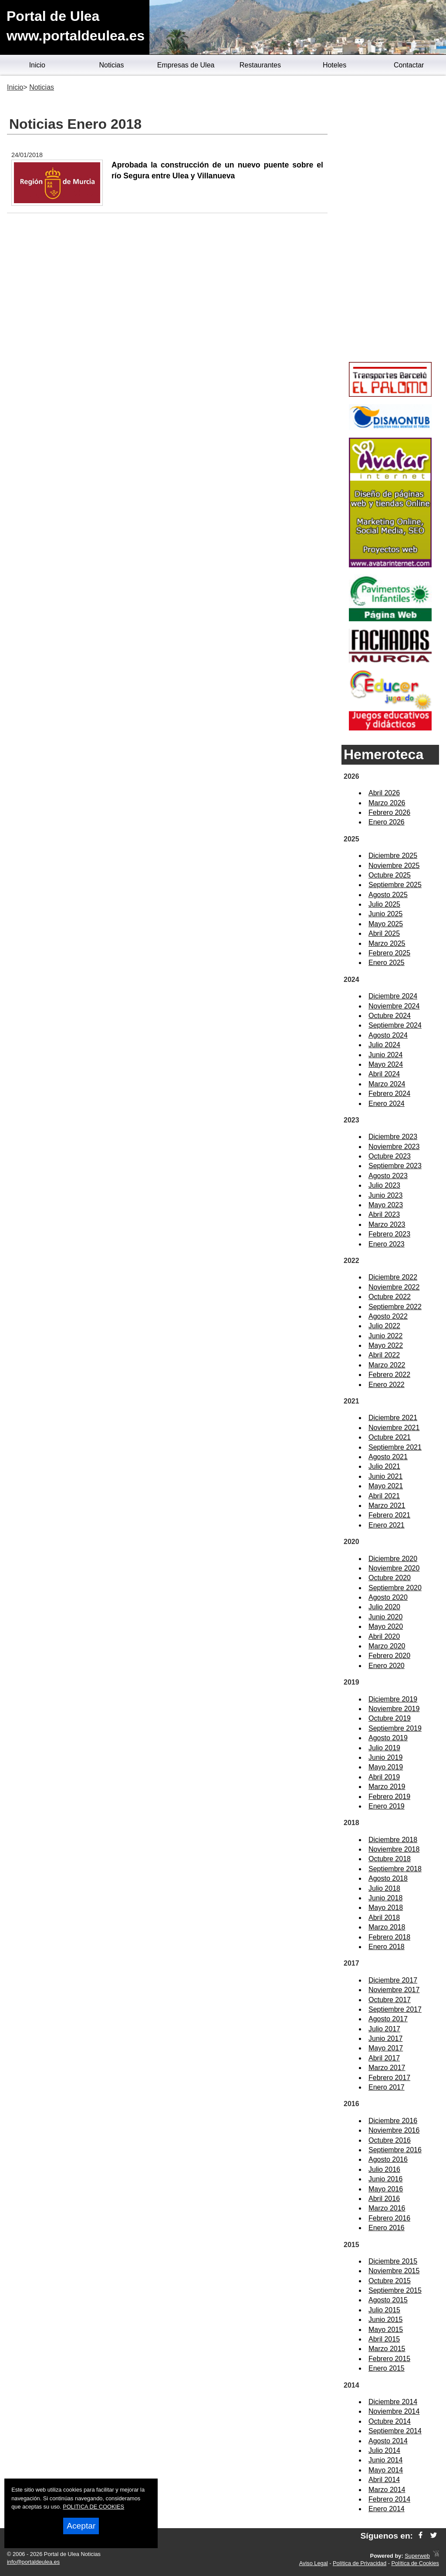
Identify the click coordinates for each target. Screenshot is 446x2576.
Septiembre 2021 (395, 1447)
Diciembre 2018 (392, 1839)
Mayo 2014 (385, 2470)
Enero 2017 (386, 2087)
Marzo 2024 (386, 1084)
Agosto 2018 (388, 1878)
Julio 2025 (384, 904)
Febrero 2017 (389, 2077)
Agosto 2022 (388, 1316)
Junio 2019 (385, 1757)
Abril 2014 (384, 2479)
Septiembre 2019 (395, 1728)
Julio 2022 (384, 1326)
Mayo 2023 (385, 1205)
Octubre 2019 (389, 1718)
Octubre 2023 (389, 1156)
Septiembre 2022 (395, 1306)
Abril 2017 (384, 2058)
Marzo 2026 (386, 803)
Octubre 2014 (389, 2421)
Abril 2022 (384, 1355)
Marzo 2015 (386, 2348)
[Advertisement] (390, 220)
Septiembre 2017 (395, 2009)
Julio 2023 (384, 1185)
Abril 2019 (384, 1777)
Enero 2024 (386, 1103)
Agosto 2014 (388, 2441)
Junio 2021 (385, 1476)
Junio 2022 (385, 1336)
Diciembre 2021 (392, 1417)
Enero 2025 (386, 962)
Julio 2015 (384, 2310)
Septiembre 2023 (395, 1165)
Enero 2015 (386, 2368)
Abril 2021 (384, 1496)
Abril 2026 (384, 793)
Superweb (417, 2556)
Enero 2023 (386, 1244)
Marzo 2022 (386, 1365)
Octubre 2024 (389, 1015)
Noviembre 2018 (393, 1849)
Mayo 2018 (385, 1907)
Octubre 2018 (389, 1858)
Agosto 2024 (388, 1035)
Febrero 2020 (389, 1655)
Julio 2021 (384, 1466)
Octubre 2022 (389, 1296)
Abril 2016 (384, 2198)
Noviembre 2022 (393, 1287)
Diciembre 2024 (392, 996)
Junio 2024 (385, 1055)
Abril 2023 (384, 1214)
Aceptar (81, 2525)
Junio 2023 (385, 1195)
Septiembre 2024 (395, 1025)
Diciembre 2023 (392, 1136)
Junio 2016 (385, 2179)
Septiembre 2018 (395, 1869)
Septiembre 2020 (395, 1587)
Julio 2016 (384, 2169)
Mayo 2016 (385, 2189)
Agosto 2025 (388, 894)
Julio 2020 (384, 1607)
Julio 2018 (384, 1888)
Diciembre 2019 (392, 1699)
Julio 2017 (384, 2029)
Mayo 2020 (385, 1626)
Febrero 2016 (389, 2218)
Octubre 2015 (389, 2281)
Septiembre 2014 (395, 2431)
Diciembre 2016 (392, 2120)
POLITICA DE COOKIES (93, 2506)
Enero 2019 (386, 1806)
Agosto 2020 (388, 1597)
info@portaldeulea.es (33, 2562)
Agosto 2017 (388, 2019)
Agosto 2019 (388, 1738)
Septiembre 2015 (395, 2290)
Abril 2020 (384, 1636)
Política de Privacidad (359, 2563)
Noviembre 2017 (393, 1989)
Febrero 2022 (389, 1374)
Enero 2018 (386, 1946)
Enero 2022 (386, 1384)
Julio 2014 (384, 2450)
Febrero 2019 (389, 1796)
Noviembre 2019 (393, 1708)
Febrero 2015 (389, 2358)
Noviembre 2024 (393, 1006)
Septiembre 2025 (395, 884)
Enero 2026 (386, 822)
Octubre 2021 (389, 1437)
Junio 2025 (385, 914)
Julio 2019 (384, 1748)
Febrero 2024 (389, 1093)
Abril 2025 (384, 933)
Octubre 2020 (389, 1577)
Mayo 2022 (385, 1345)
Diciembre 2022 (392, 1277)
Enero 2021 (386, 1525)
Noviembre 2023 (393, 1146)
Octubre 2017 (389, 1999)
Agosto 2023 (388, 1175)
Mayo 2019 (385, 1767)
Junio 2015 (385, 2319)
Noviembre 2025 (393, 865)
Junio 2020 (385, 1617)
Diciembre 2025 (392, 855)
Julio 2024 (384, 1044)
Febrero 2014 (389, 2499)
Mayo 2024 (385, 1064)
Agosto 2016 (388, 2159)
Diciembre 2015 (392, 2261)
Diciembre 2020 (392, 1558)
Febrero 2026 (389, 812)
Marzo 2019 (386, 1786)
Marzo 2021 (386, 1505)
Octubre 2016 (389, 2140)
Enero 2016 (386, 2227)
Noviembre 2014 (393, 2411)
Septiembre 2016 (395, 2150)
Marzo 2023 (386, 1224)
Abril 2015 (384, 2339)
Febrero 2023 (389, 1234)
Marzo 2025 (386, 943)
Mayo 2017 (385, 2048)
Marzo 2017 (386, 2067)
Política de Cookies (415, 2563)
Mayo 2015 (385, 2329)
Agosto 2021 (388, 1457)
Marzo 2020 (386, 1646)
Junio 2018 (385, 1898)
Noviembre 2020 (393, 1568)
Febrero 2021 (389, 1515)
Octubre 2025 (389, 875)
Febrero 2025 (389, 953)
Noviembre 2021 (393, 1427)
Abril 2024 (384, 1074)
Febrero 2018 (389, 1937)
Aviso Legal (313, 2563)
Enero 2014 (386, 2508)
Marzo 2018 (386, 1927)
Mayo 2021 (385, 1486)
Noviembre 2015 (393, 2271)
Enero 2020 (386, 1665)
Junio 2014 (385, 2460)
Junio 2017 (385, 2038)
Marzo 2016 (386, 2208)
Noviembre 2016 (393, 2130)
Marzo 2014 (386, 2489)
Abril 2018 (384, 1917)
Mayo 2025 (385, 924)
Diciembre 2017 (392, 1980)
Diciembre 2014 (392, 2401)
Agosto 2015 (388, 2300)
